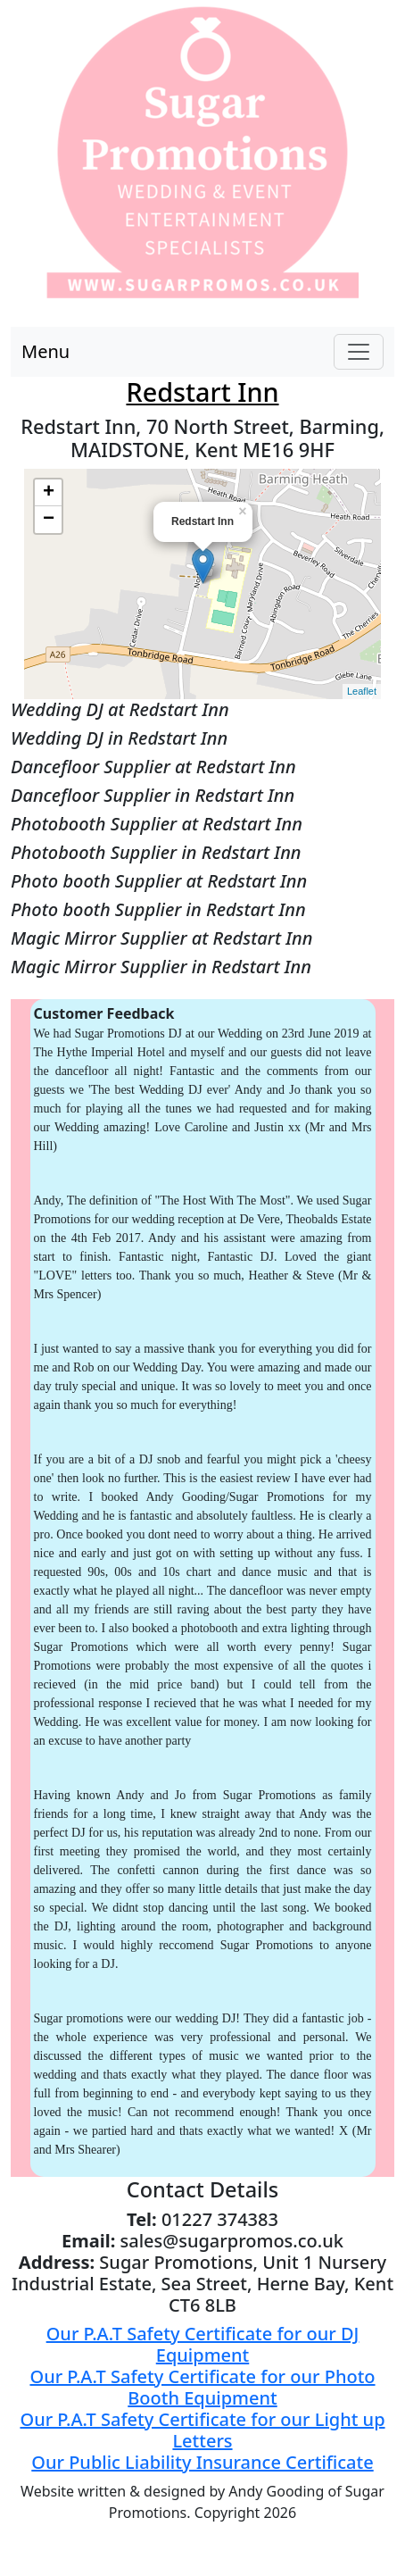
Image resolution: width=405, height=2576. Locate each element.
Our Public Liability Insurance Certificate (202, 2462)
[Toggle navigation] (359, 352)
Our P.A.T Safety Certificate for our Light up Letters (202, 2430)
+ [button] (48, 492)
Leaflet (361, 691)
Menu (45, 351)
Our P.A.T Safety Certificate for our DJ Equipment (203, 2344)
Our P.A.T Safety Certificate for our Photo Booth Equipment (202, 2387)
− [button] (48, 519)
